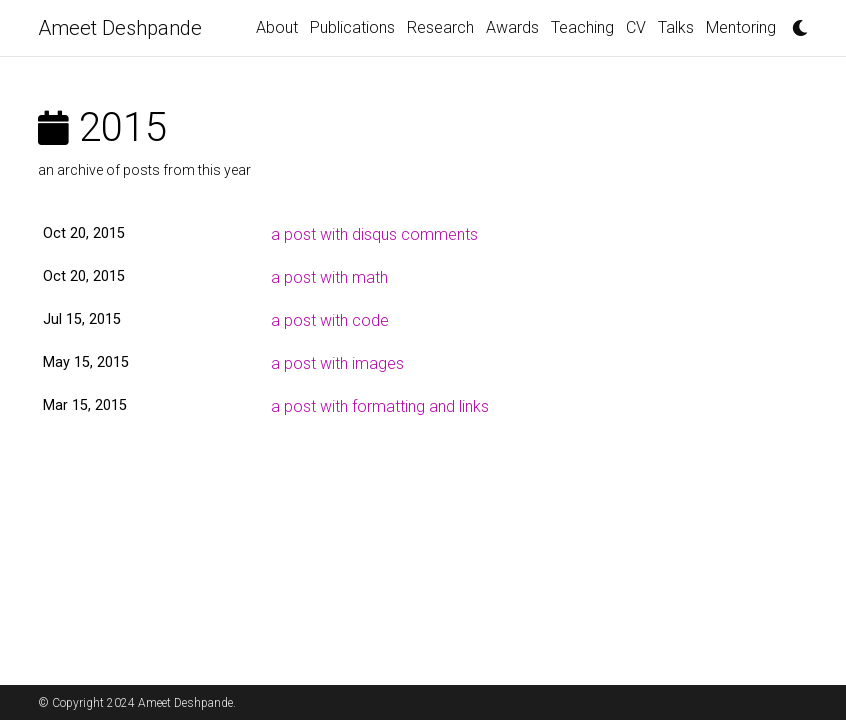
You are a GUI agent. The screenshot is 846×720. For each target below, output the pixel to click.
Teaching (582, 27)
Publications (352, 27)
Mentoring (741, 27)
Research (440, 27)
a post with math (329, 277)
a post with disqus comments (374, 234)
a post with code (330, 320)
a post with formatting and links (380, 406)
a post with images (337, 363)
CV (636, 27)
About (277, 27)
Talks (676, 27)
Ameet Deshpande (120, 28)
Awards (512, 27)
